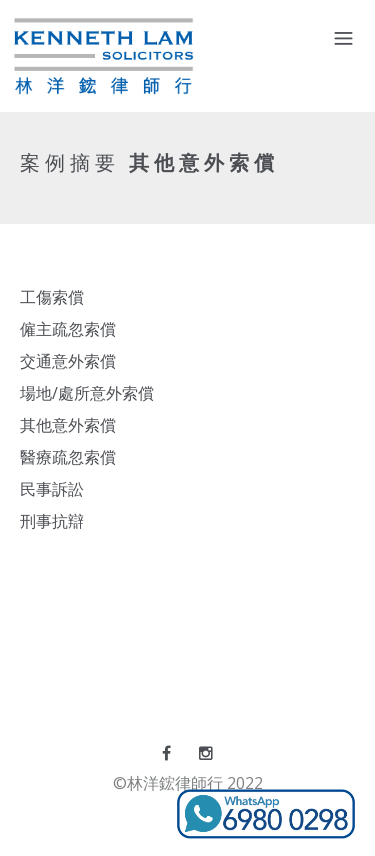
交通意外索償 (68, 361)
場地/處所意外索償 (87, 393)
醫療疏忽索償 (68, 457)
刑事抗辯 (52, 521)
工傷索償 (52, 297)
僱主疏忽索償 (68, 329)
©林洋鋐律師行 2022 (188, 783)
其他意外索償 (68, 425)
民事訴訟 (52, 489)
